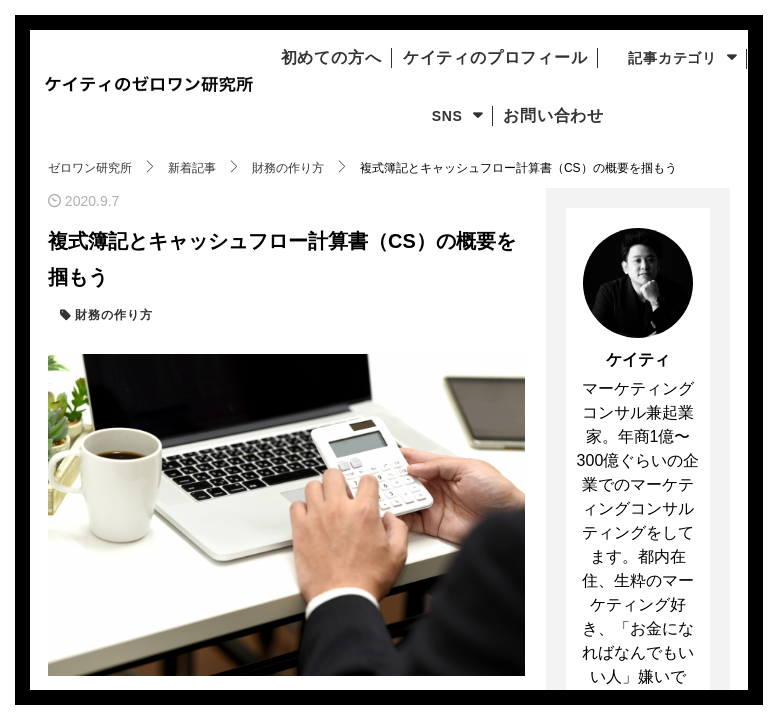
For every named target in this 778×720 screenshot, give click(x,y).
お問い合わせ (621, 116)
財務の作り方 (112, 315)
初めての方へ (391, 58)
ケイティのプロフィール (576, 58)
